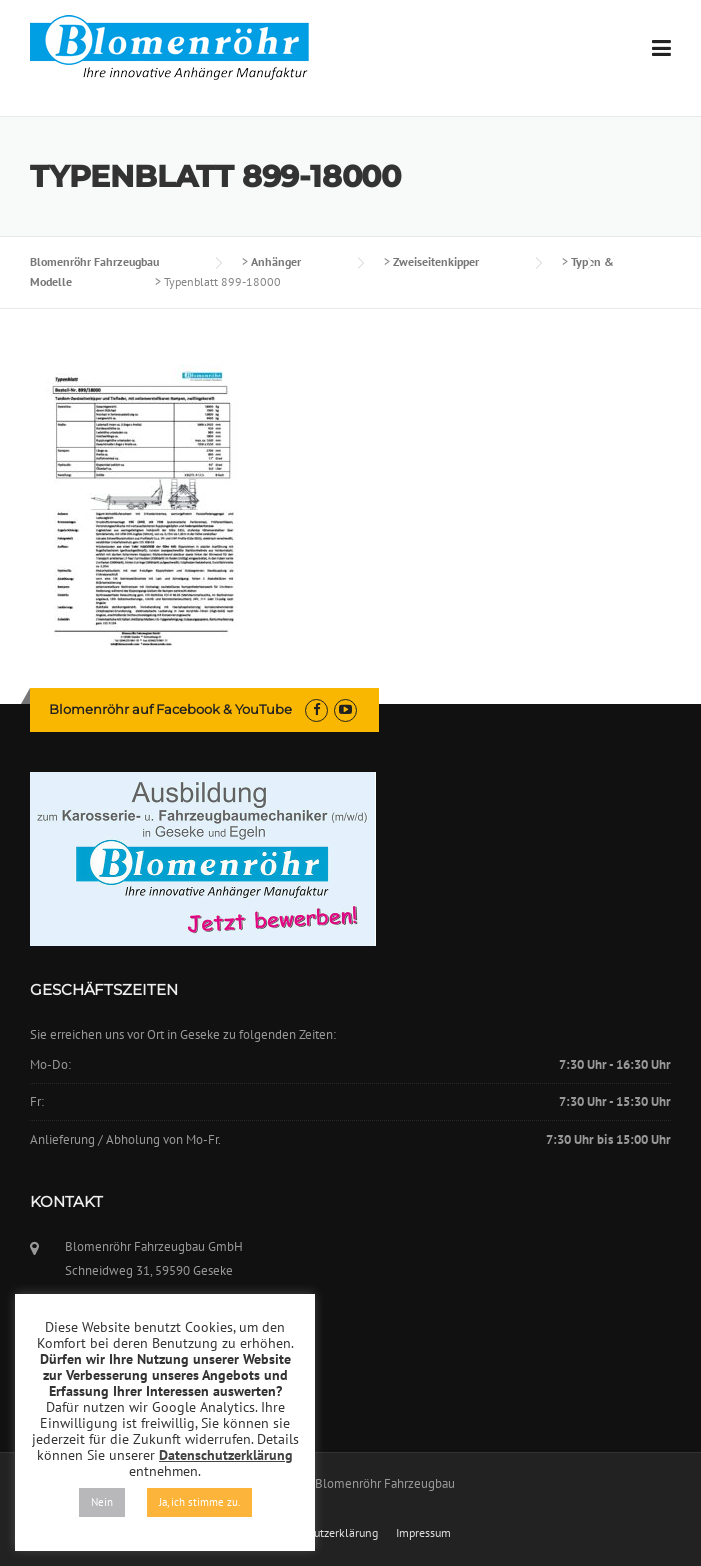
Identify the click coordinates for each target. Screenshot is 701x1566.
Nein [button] (102, 1502)
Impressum (423, 1533)
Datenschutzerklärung (322, 1533)
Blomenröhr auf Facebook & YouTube (170, 709)
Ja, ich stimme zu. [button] (199, 1502)
